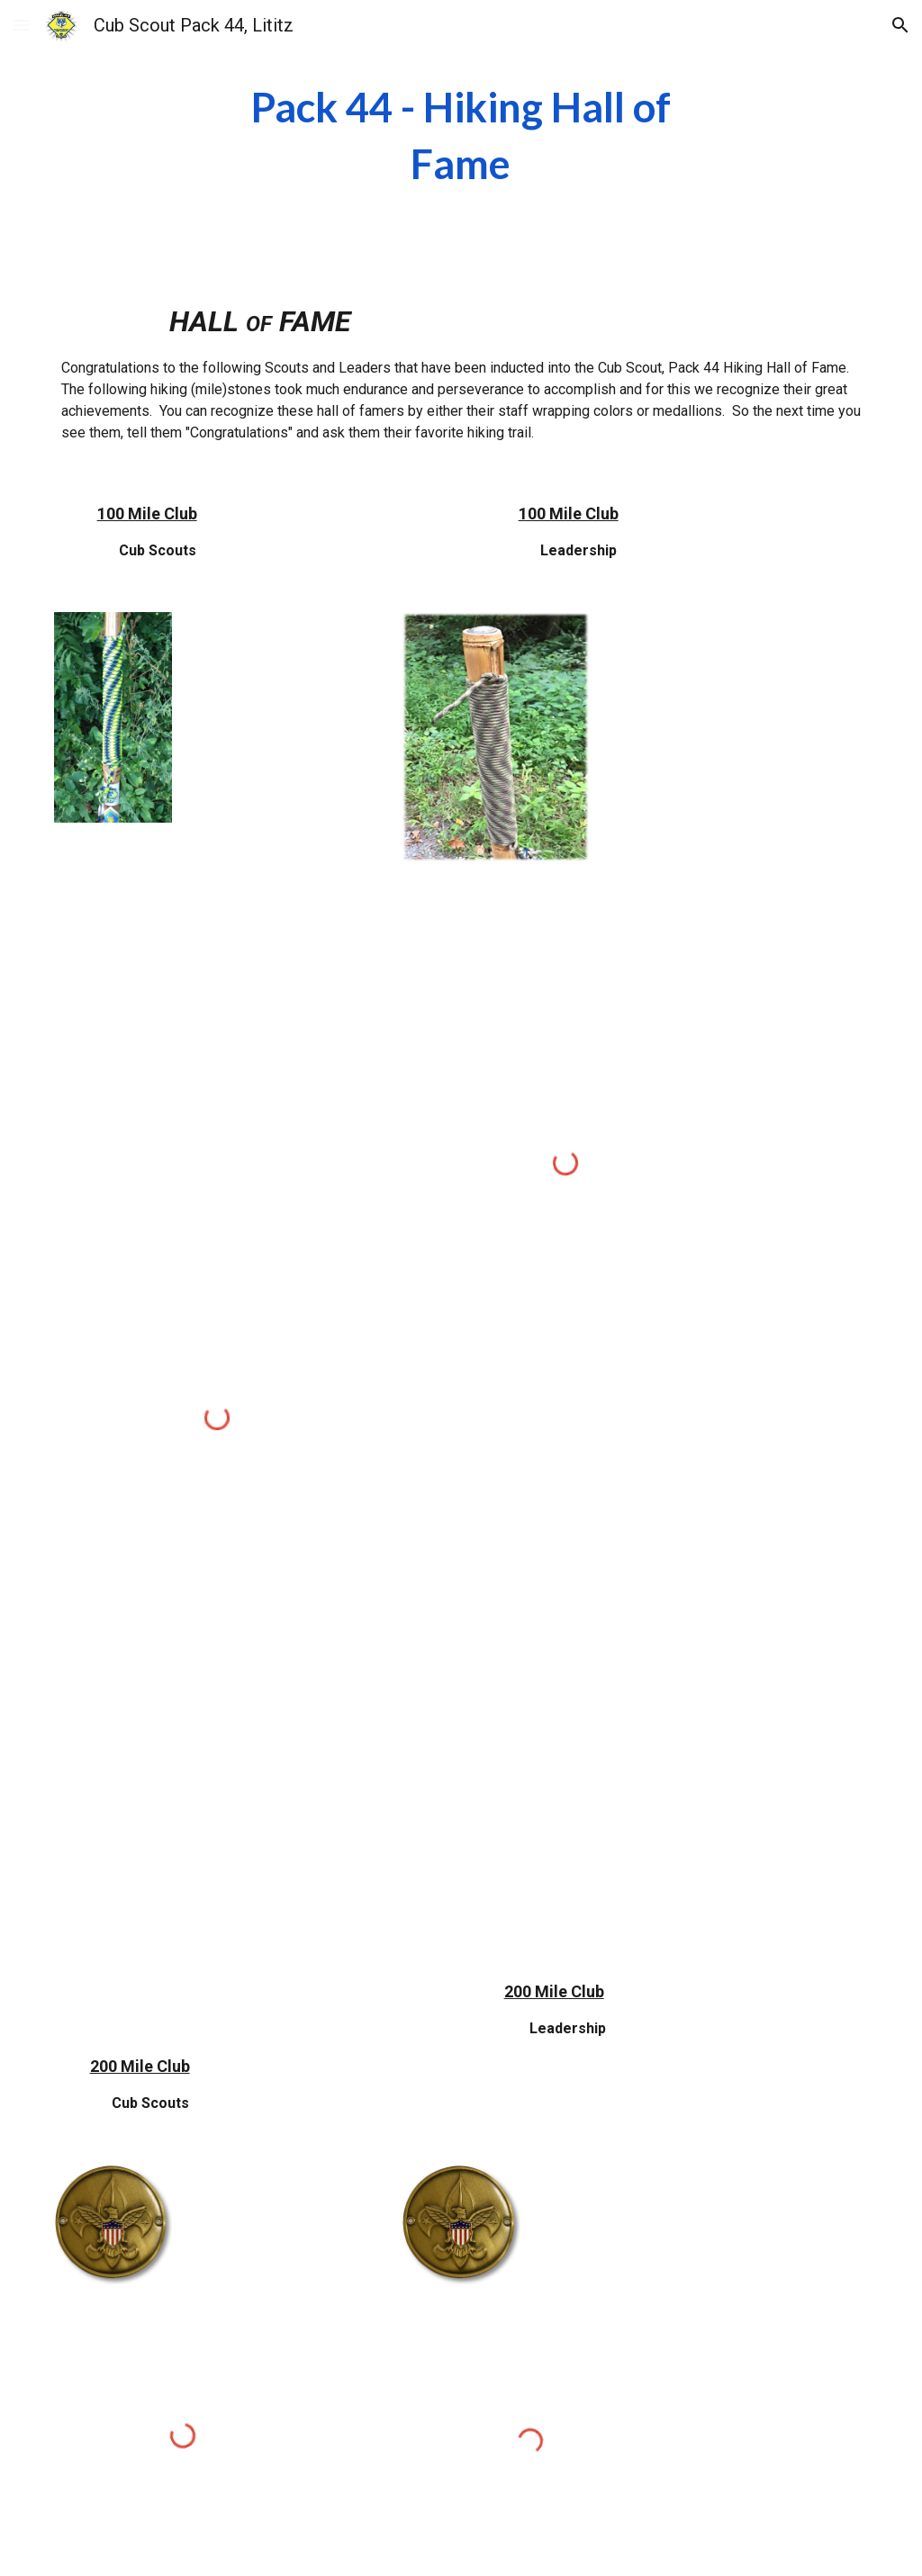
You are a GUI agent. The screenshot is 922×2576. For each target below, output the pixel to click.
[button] (21, 25)
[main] (460, 135)
